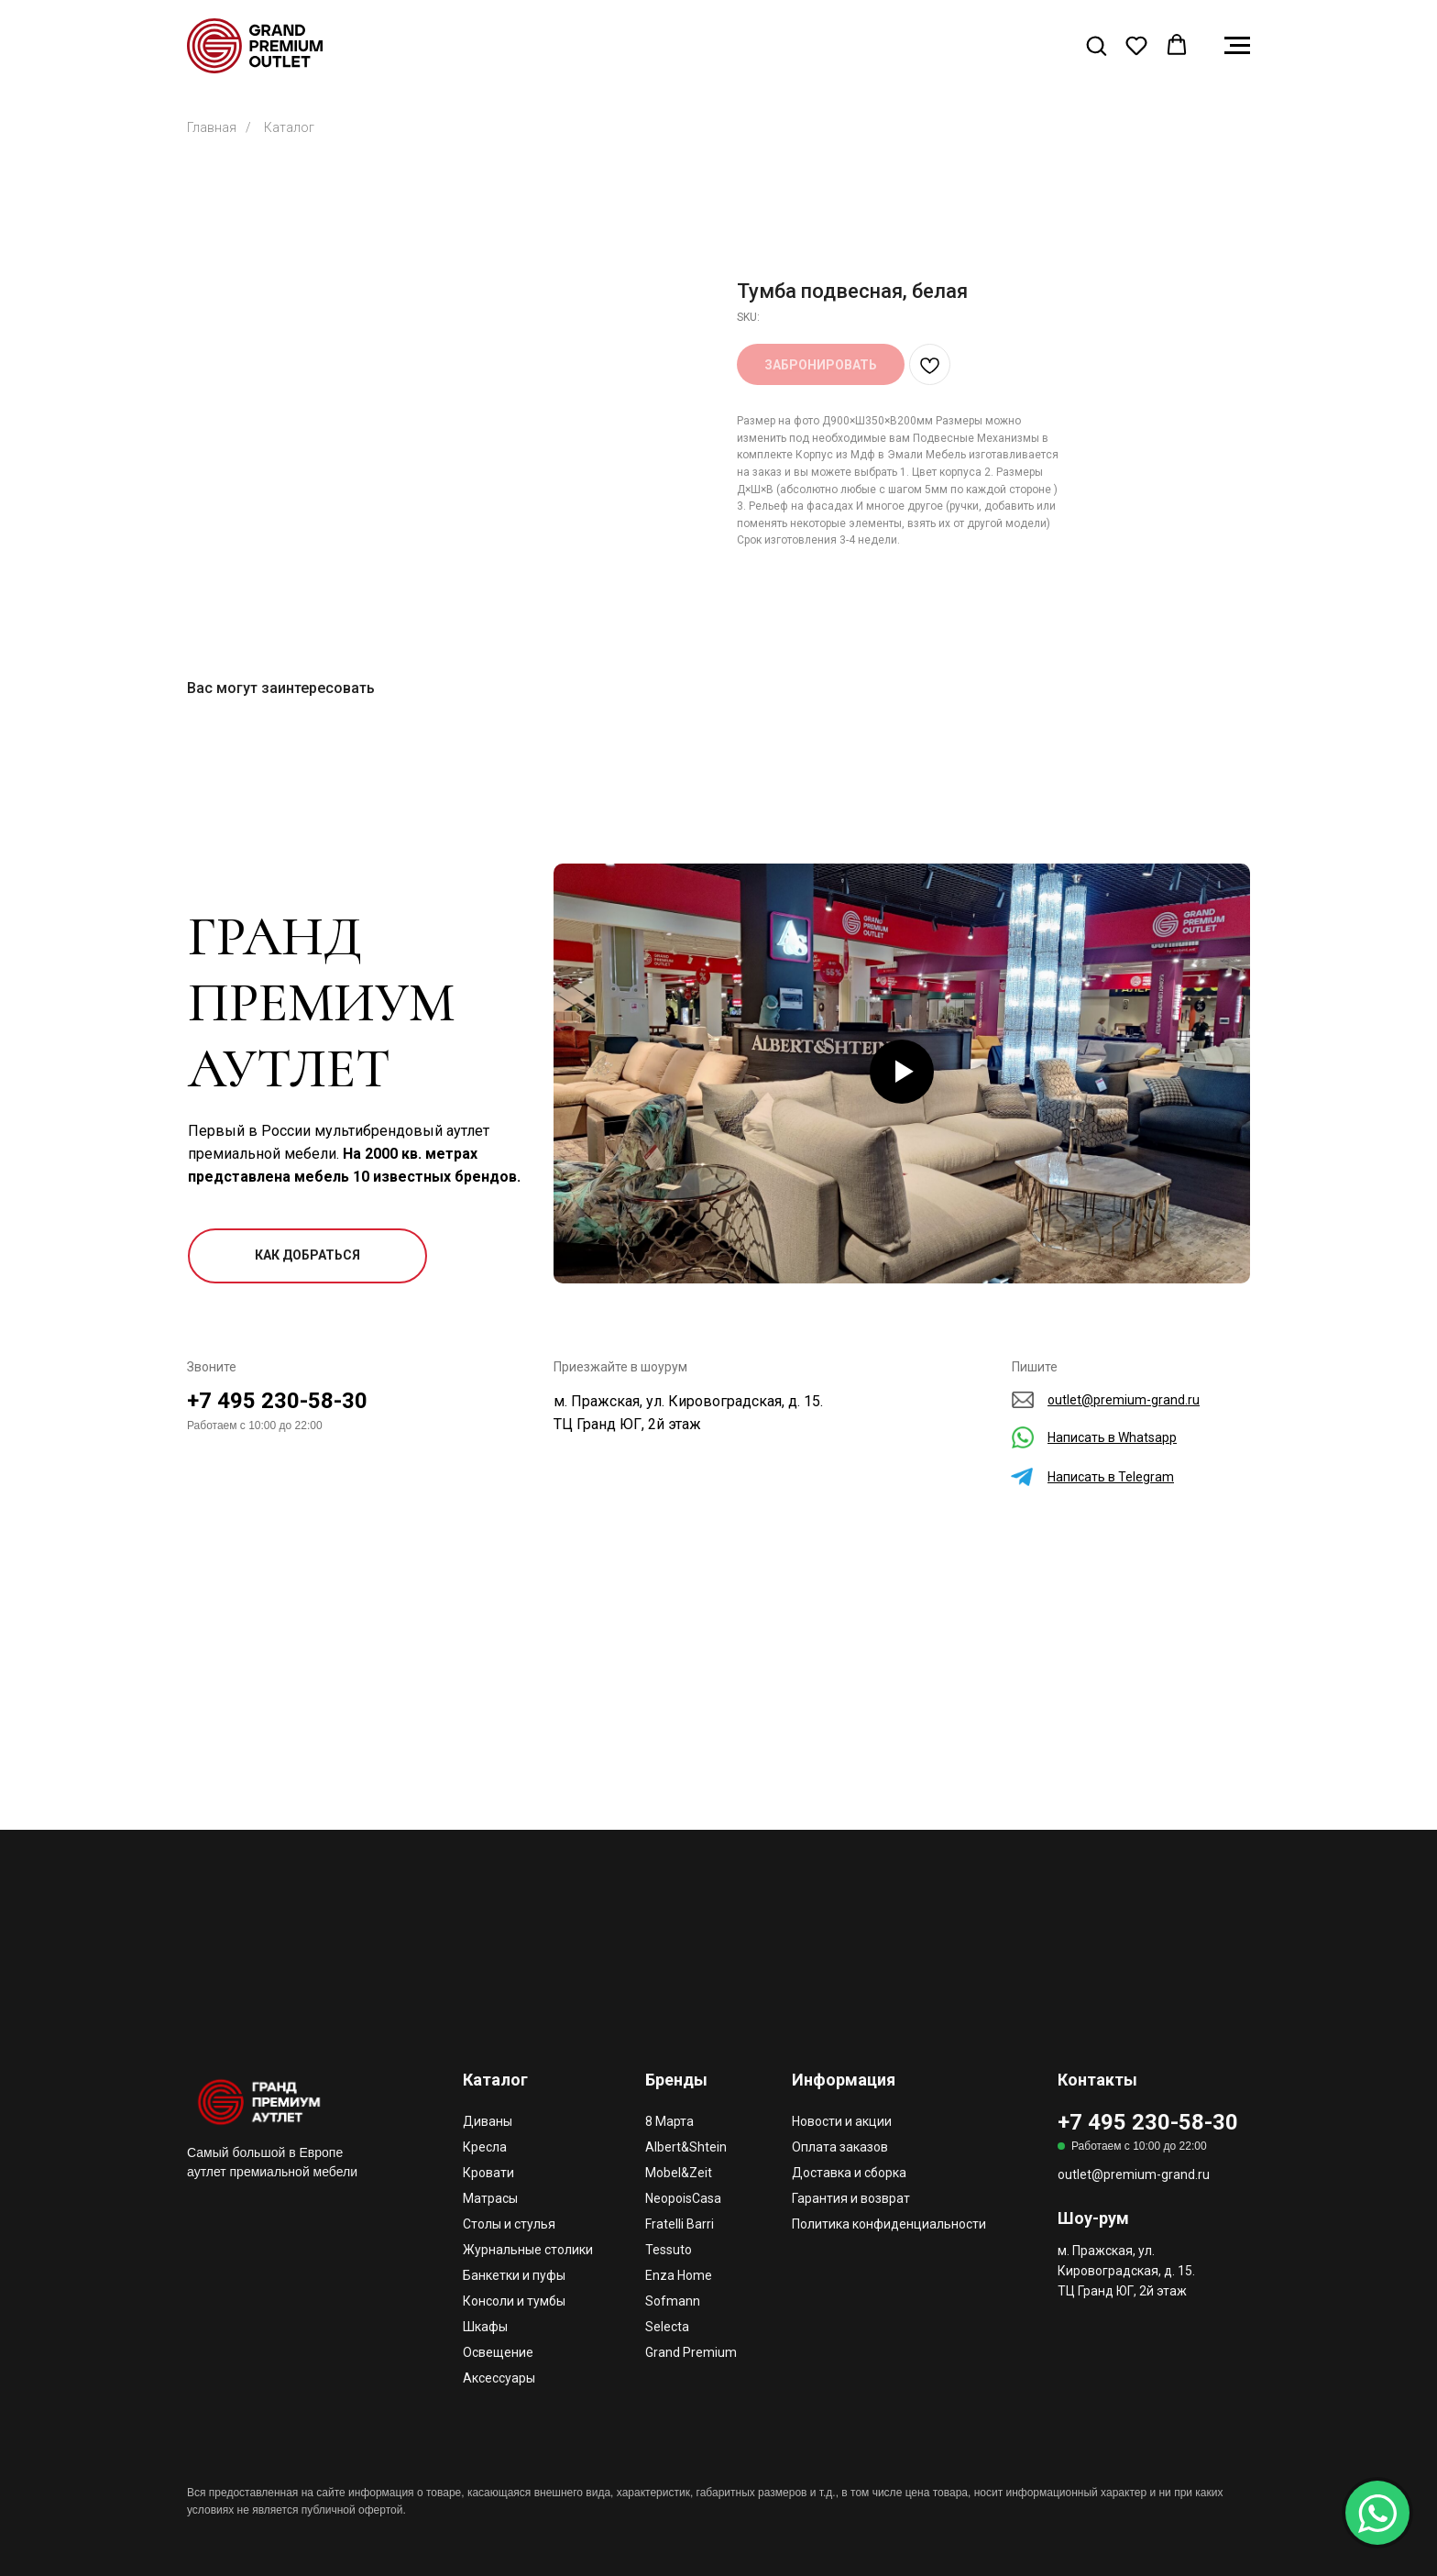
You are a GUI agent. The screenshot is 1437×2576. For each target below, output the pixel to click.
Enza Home (678, 2275)
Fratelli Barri (679, 2224)
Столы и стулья (509, 2224)
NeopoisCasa (683, 2198)
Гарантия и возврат (851, 2198)
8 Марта (669, 2121)
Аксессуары (499, 2378)
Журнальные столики (528, 2249)
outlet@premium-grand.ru (1134, 2174)
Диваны (487, 2121)
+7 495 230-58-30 (277, 1401)
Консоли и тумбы (514, 2301)
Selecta (667, 2326)
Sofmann (672, 2301)
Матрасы (490, 2198)
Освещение (498, 2352)
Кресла (485, 2147)
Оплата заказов (840, 2147)
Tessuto (668, 2249)
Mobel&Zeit (678, 2172)
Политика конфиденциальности (889, 2224)
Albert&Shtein (686, 2147)
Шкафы (485, 2326)
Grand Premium (691, 2352)
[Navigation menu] (1237, 46)
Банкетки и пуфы (514, 2275)
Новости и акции (842, 2121)
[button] (1096, 45)
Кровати (488, 2172)
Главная (211, 127)
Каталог (289, 127)
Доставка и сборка (849, 2172)
